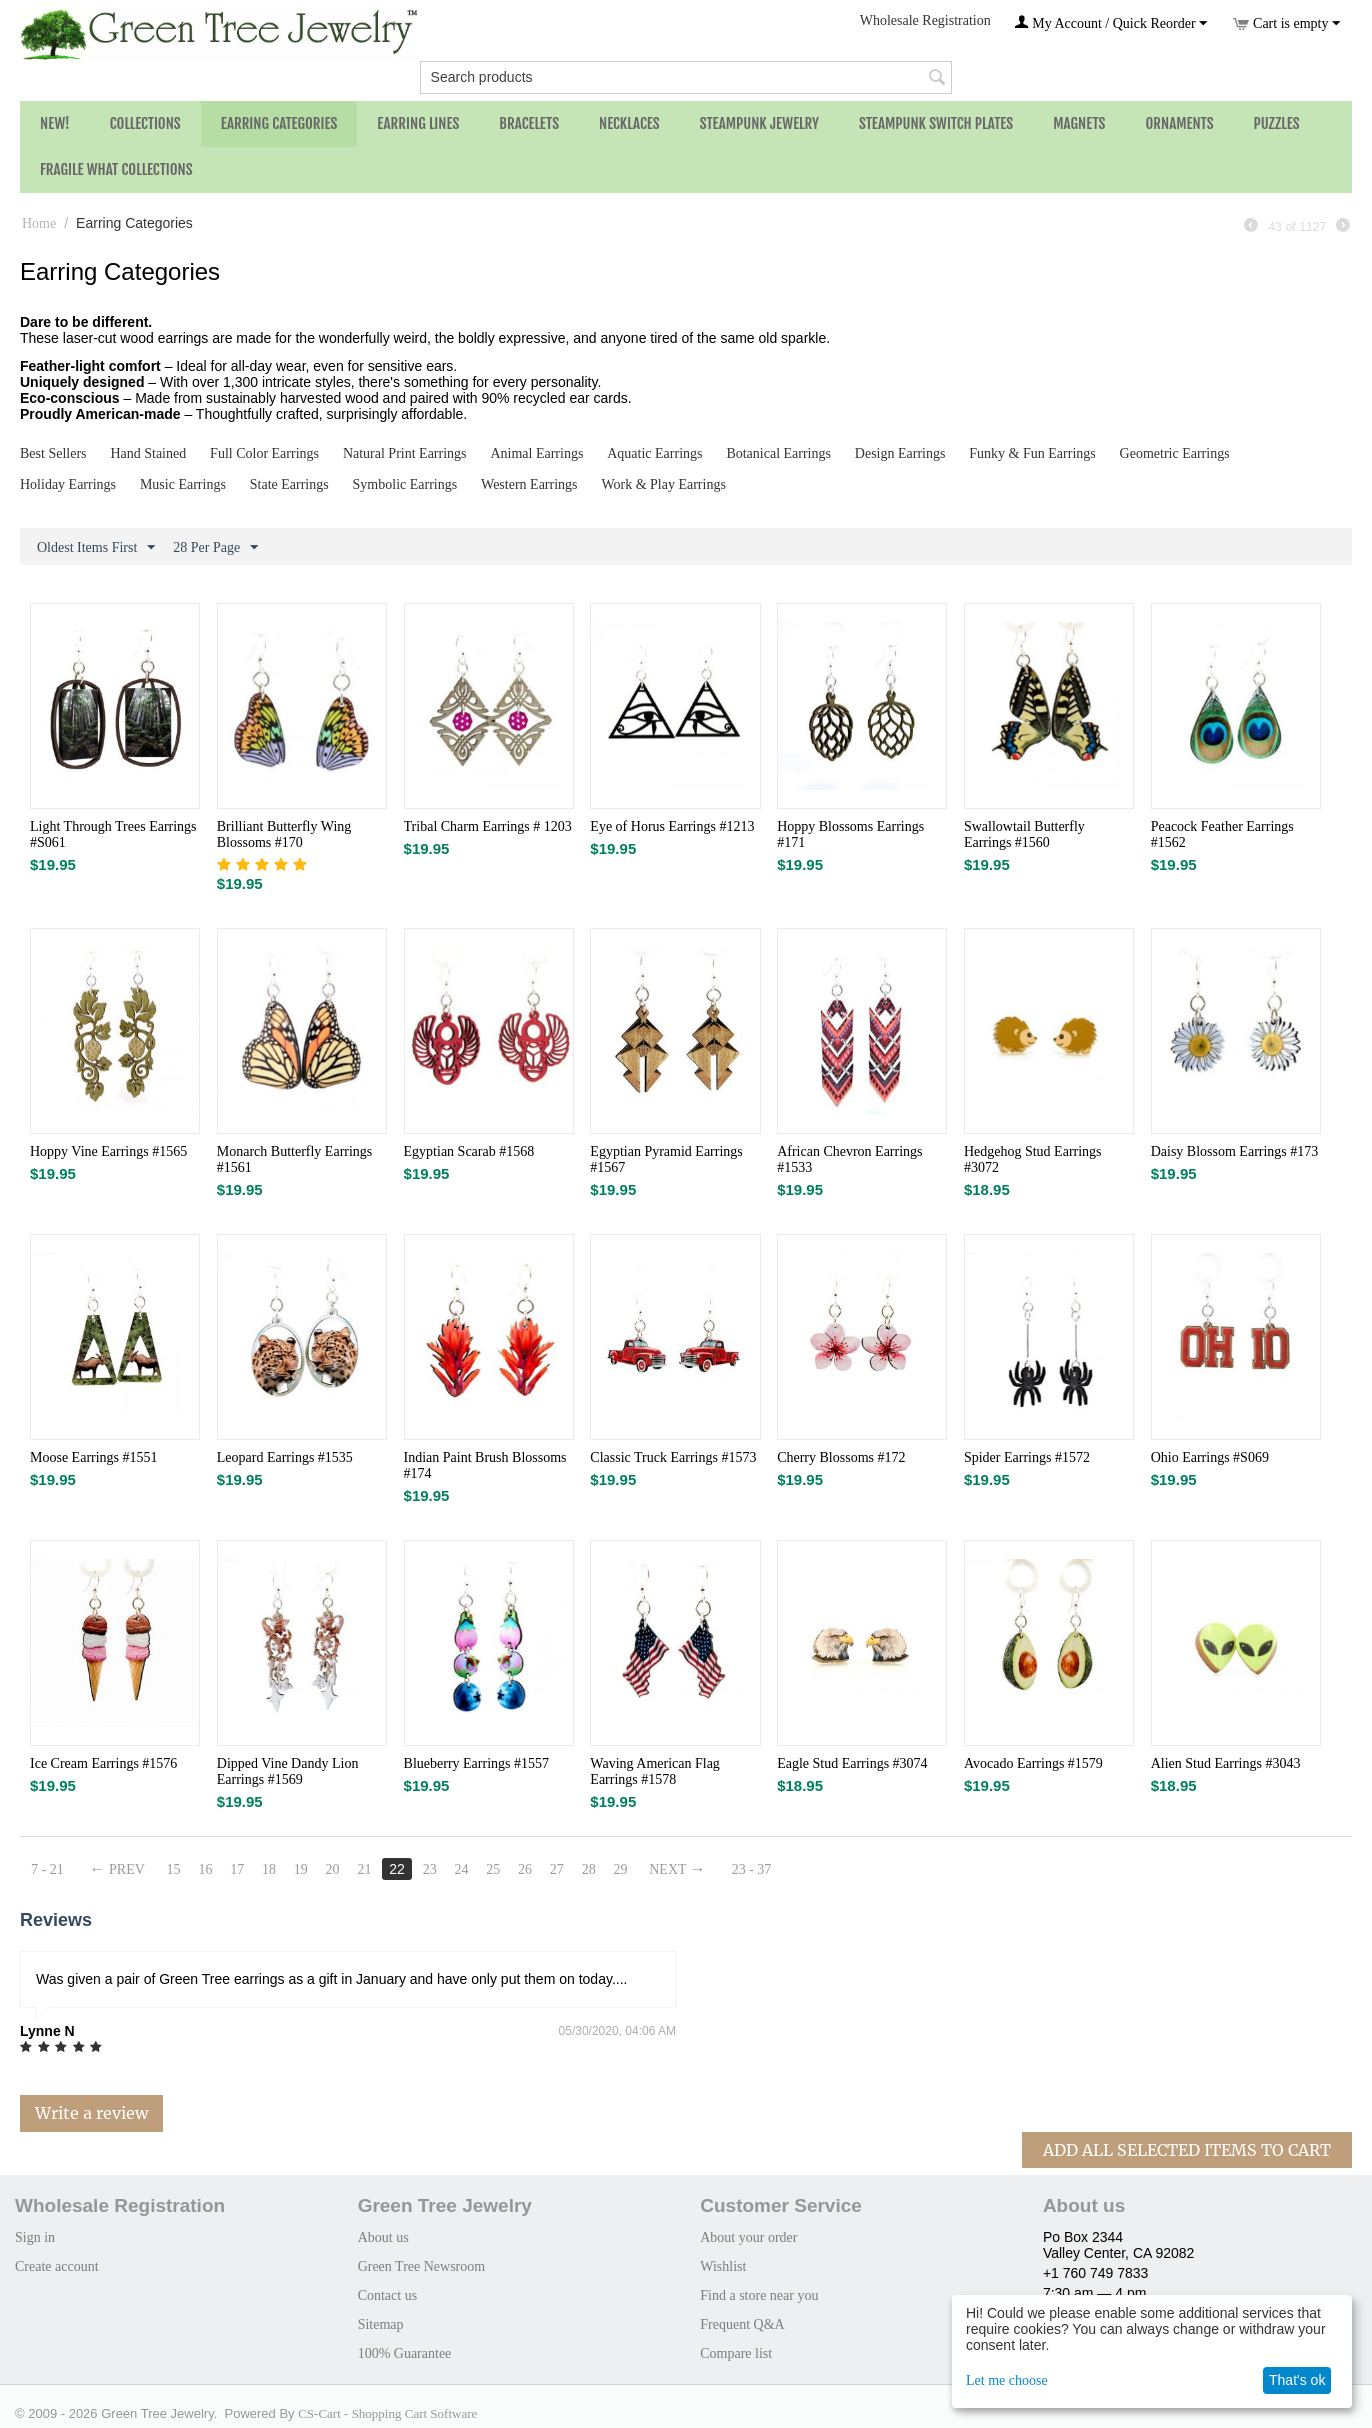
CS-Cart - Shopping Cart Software (387, 2413)
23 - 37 (753, 1869)
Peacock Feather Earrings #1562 (1222, 834)
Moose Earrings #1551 (94, 1457)
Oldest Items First (96, 548)
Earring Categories (279, 123)
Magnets (1079, 123)
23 (430, 1869)
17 (238, 1869)
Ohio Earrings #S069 (1210, 1457)
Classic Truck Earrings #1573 (673, 1457)
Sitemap (381, 2324)
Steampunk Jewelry (759, 123)
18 (269, 1869)
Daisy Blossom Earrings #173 (1235, 1151)
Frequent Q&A (742, 2324)
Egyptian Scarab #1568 (469, 1151)
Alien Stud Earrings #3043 (1226, 1763)
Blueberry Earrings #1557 (476, 1763)
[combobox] (686, 77)
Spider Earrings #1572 (1027, 1457)
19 (301, 1869)
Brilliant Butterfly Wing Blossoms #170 (284, 834)
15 (174, 1869)
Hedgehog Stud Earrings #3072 (1033, 1159)
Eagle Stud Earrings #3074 (852, 1763)
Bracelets (529, 123)
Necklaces (629, 123)
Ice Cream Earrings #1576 (103, 1763)
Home (39, 223)
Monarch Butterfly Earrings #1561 (295, 1159)
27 (558, 1869)
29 (622, 1869)
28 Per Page (215, 548)
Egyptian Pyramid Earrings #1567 (666, 1159)
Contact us (388, 2295)
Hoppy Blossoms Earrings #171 (850, 834)
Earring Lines (418, 123)
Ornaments (1179, 123)
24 (462, 1869)
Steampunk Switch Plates (936, 123)
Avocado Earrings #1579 (1033, 1763)
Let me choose (1007, 2380)
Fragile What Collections (116, 169)
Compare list (736, 2353)
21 (365, 1869)
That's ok (1297, 2380)
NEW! (55, 123)
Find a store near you (759, 2295)
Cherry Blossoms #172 (841, 1457)
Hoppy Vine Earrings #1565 (108, 1151)
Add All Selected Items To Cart (1187, 2150)
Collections (145, 123)
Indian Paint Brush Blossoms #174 (485, 1465)
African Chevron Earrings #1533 (849, 1159)
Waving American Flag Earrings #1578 (655, 1771)
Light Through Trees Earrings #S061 (113, 834)
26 (526, 1869)
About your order (748, 2237)
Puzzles (1277, 123)
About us (383, 2237)
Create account (57, 2266)
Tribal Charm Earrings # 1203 (488, 826)
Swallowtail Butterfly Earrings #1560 (1024, 834)
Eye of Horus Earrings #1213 (672, 826)
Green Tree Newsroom (422, 2266)
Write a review (91, 2113)
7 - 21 (47, 1869)
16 (206, 1869)
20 (333, 1869)
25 (494, 1869)
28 (590, 1869)
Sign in (35, 2237)
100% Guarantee (405, 2353)
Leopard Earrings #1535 (285, 1457)
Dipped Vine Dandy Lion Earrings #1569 (288, 1771)
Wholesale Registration (925, 20)
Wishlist (723, 2266)
